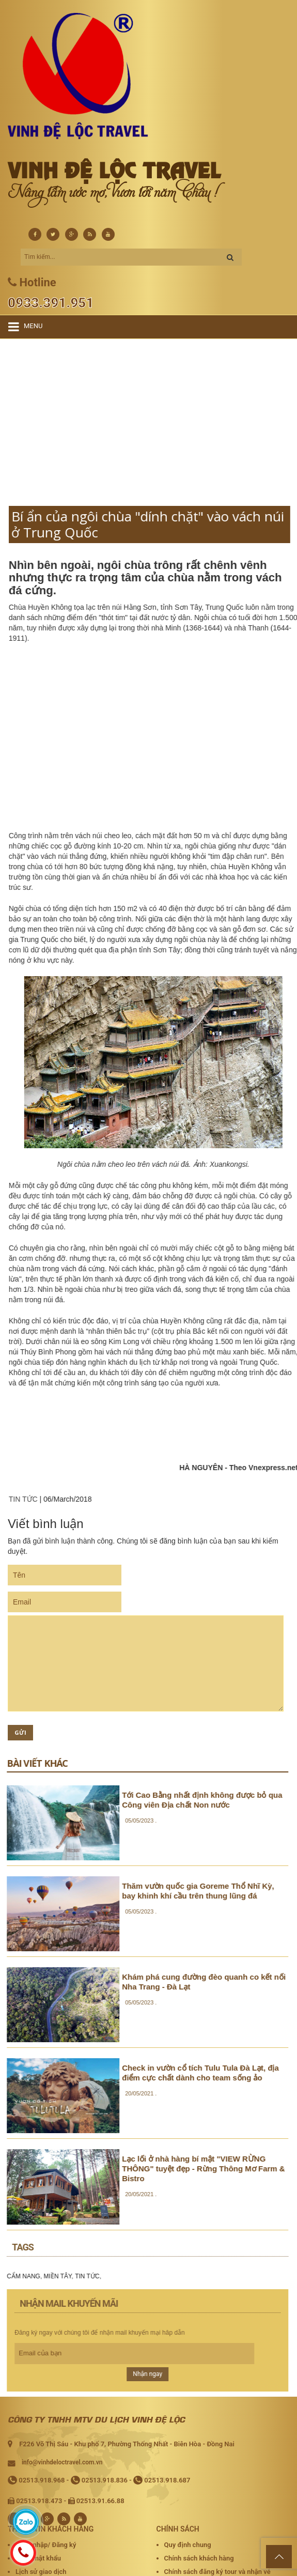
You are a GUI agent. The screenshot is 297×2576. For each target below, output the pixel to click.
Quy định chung (187, 2545)
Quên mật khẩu (38, 2558)
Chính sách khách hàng (199, 2558)
